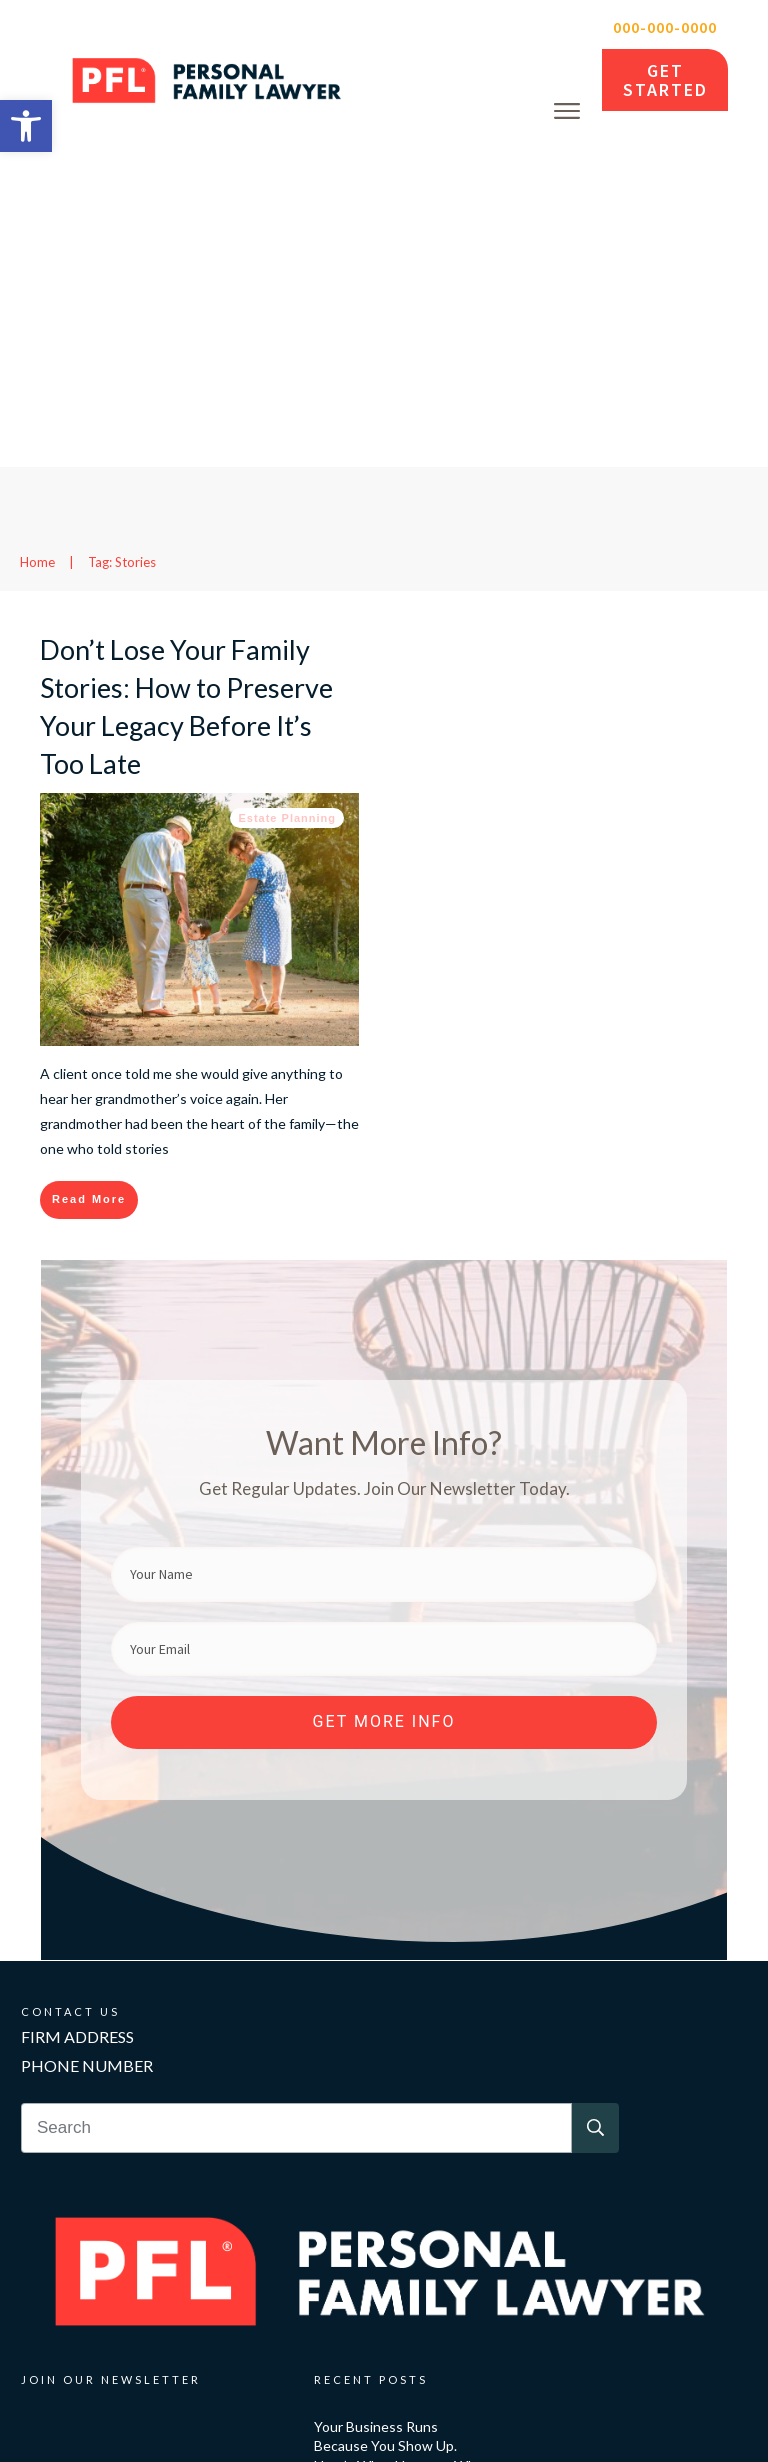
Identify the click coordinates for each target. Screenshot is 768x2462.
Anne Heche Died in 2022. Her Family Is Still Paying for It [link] (399, 2323)
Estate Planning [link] (287, 492)
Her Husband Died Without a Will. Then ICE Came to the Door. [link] (404, 2232)
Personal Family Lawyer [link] (278, 2410)
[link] (26, 126)
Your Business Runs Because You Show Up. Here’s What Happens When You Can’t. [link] (403, 2130)
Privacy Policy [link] (575, 2410)
